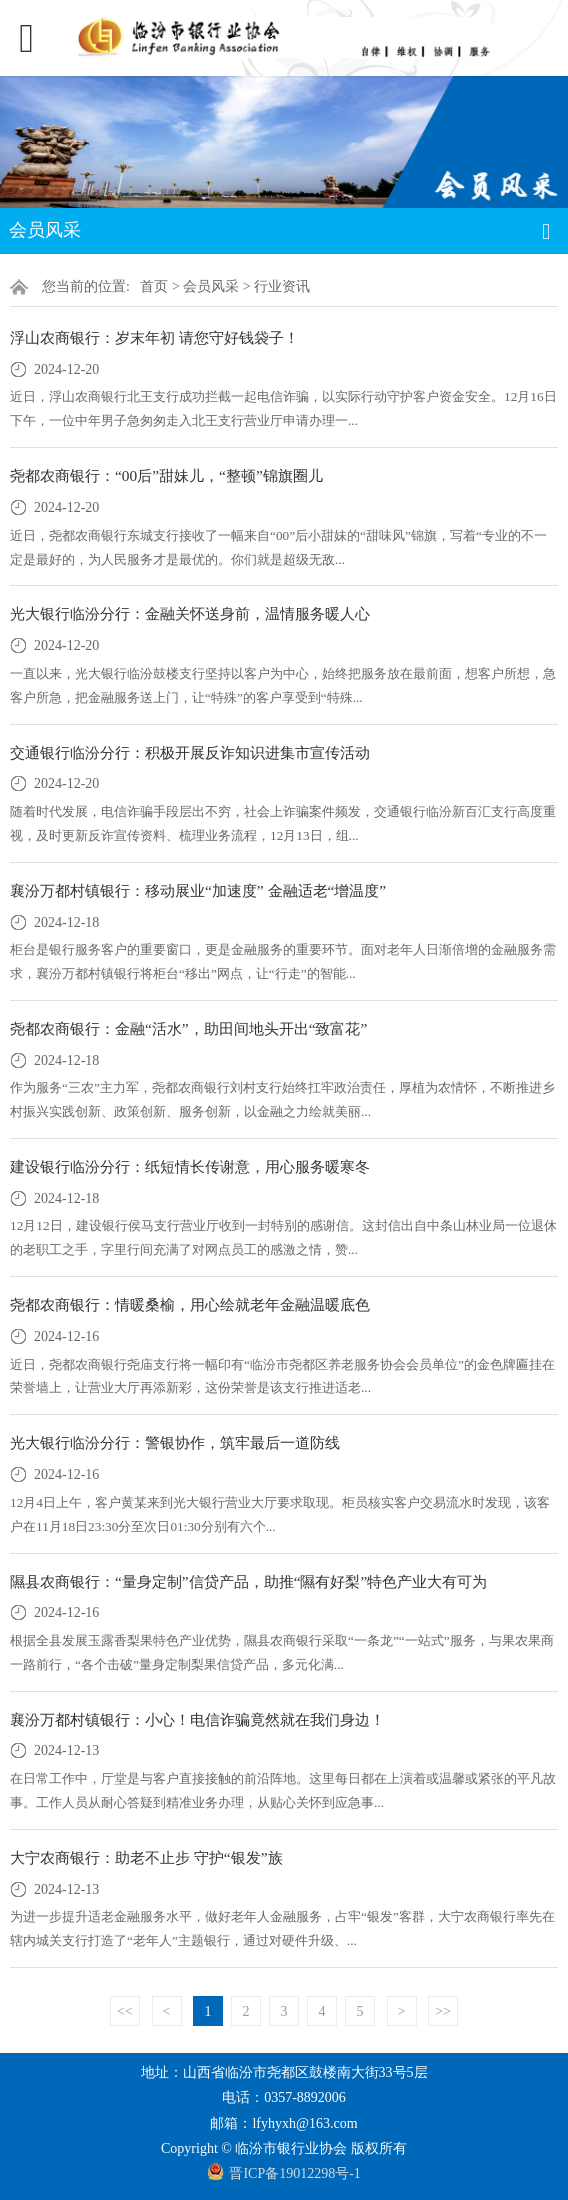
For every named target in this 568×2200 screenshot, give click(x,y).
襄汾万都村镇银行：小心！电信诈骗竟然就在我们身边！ (197, 1719)
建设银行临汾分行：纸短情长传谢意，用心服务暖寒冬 (190, 1166)
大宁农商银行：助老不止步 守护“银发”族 (146, 1857)
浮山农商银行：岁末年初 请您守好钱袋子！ (154, 337)
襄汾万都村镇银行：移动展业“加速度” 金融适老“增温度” (198, 890)
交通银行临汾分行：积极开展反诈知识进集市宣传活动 (190, 752)
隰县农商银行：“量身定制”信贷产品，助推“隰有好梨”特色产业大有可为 (248, 1581)
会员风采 (211, 286)
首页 (154, 286)
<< (125, 2011)
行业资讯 (282, 286)
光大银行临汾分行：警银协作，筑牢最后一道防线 (175, 1442)
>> (443, 2011)
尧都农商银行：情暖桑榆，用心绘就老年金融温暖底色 (190, 1304)
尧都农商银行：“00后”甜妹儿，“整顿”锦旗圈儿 (166, 475)
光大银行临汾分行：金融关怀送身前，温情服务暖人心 (190, 613)
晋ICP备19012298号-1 (294, 2173)
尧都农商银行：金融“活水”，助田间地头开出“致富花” (188, 1028)
